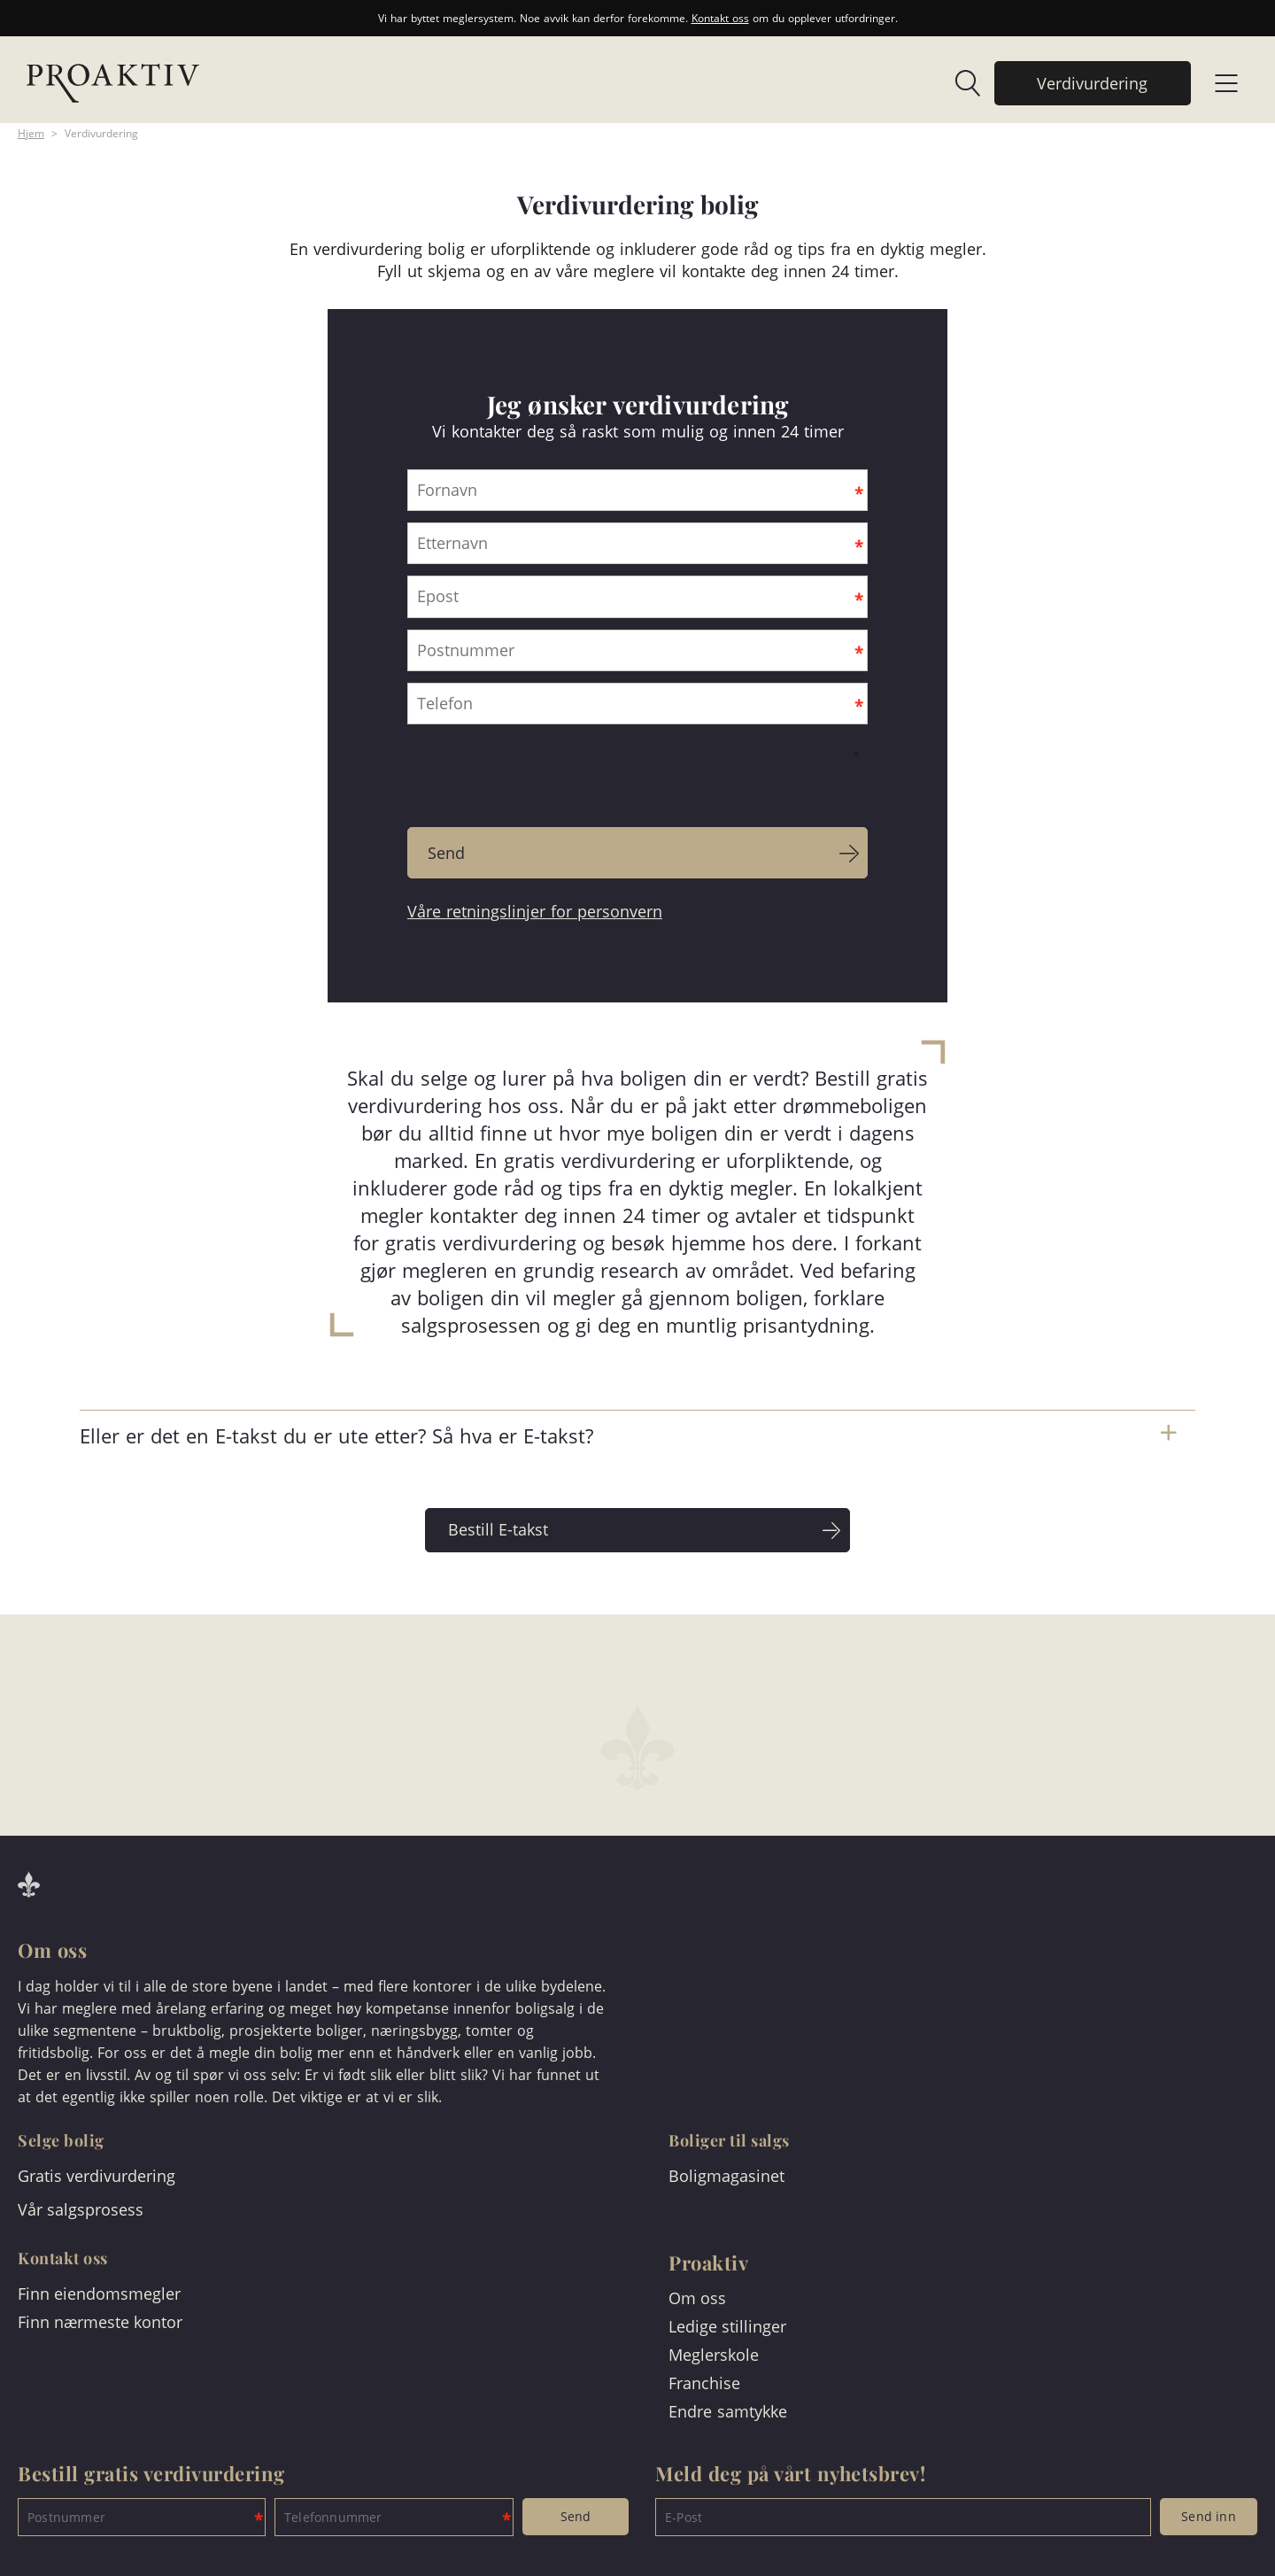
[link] (959, 83)
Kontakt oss (720, 18)
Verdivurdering (101, 133)
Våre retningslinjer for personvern (534, 911)
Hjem (31, 133)
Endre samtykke (727, 2411)
